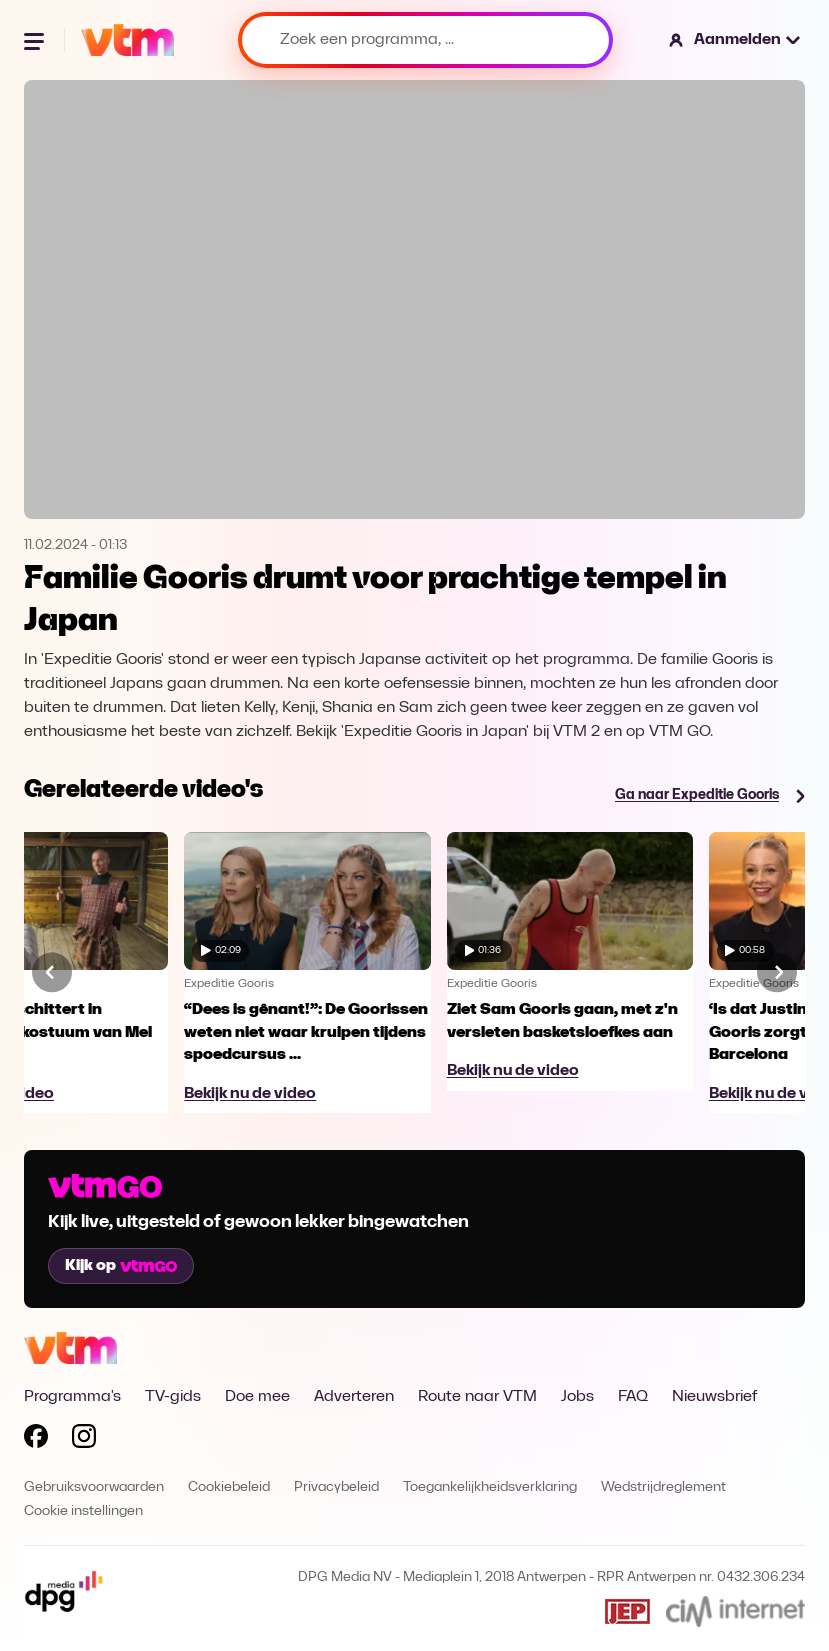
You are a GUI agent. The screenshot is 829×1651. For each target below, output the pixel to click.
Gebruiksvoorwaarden (94, 1487)
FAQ (633, 1397)
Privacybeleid (336, 1487)
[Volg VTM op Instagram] (84, 1440)
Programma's (72, 1397)
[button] (735, 40)
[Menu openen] (36, 40)
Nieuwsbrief (714, 1397)
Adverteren (354, 1397)
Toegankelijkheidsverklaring (490, 1487)
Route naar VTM (477, 1397)
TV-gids (173, 1397)
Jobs (577, 1397)
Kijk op (121, 1266)
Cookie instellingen (83, 1511)
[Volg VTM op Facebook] (36, 1440)
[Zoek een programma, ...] (425, 40)
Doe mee (257, 1397)
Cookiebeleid (229, 1487)
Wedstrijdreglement (663, 1487)
